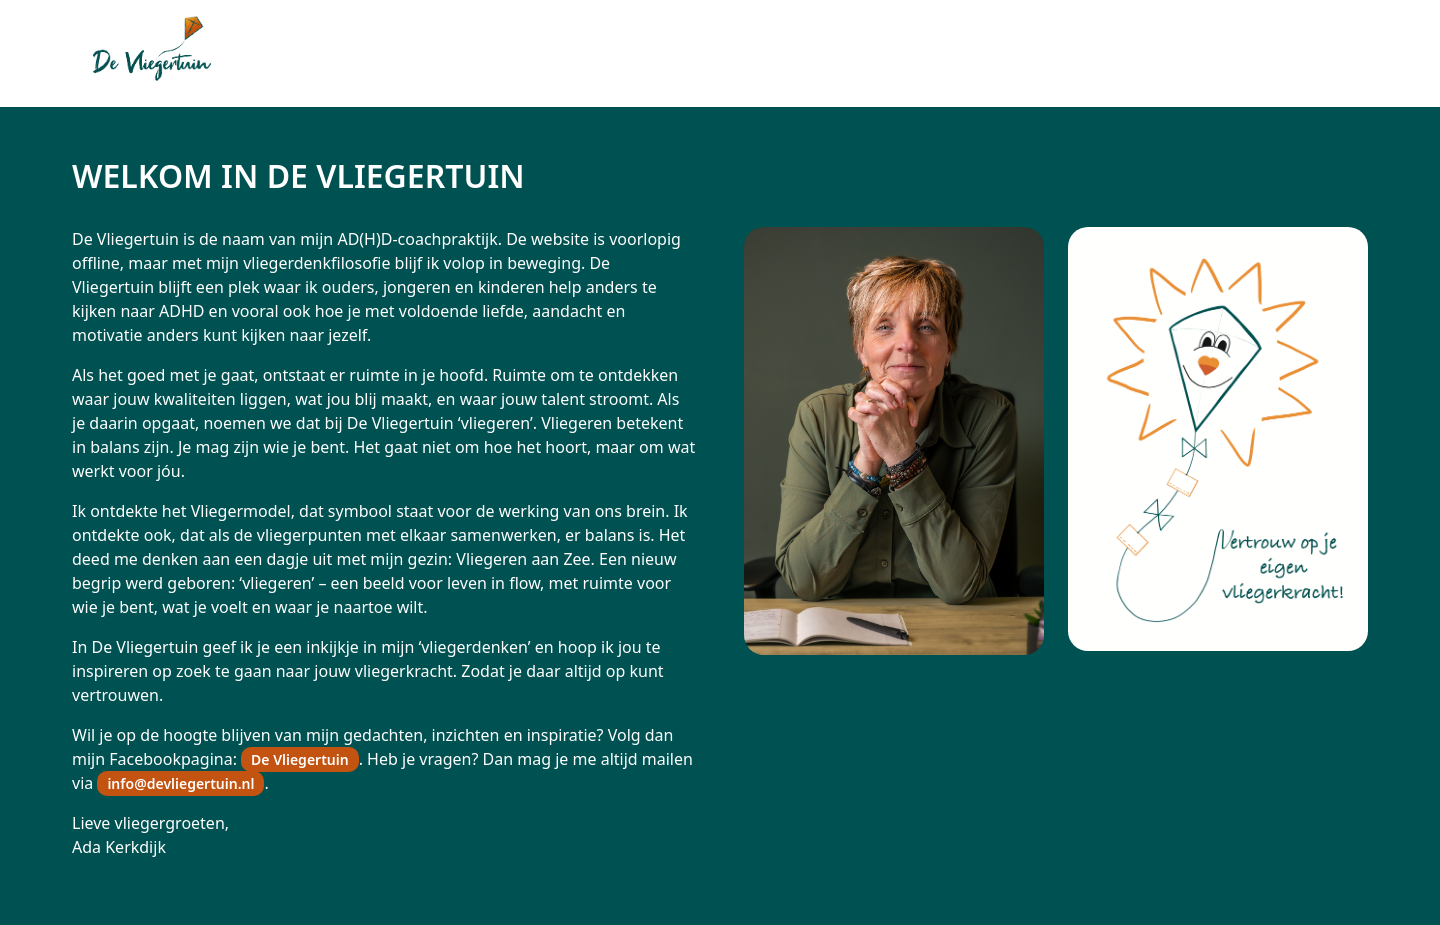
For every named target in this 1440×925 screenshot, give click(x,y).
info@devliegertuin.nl (180, 783)
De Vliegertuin (300, 759)
